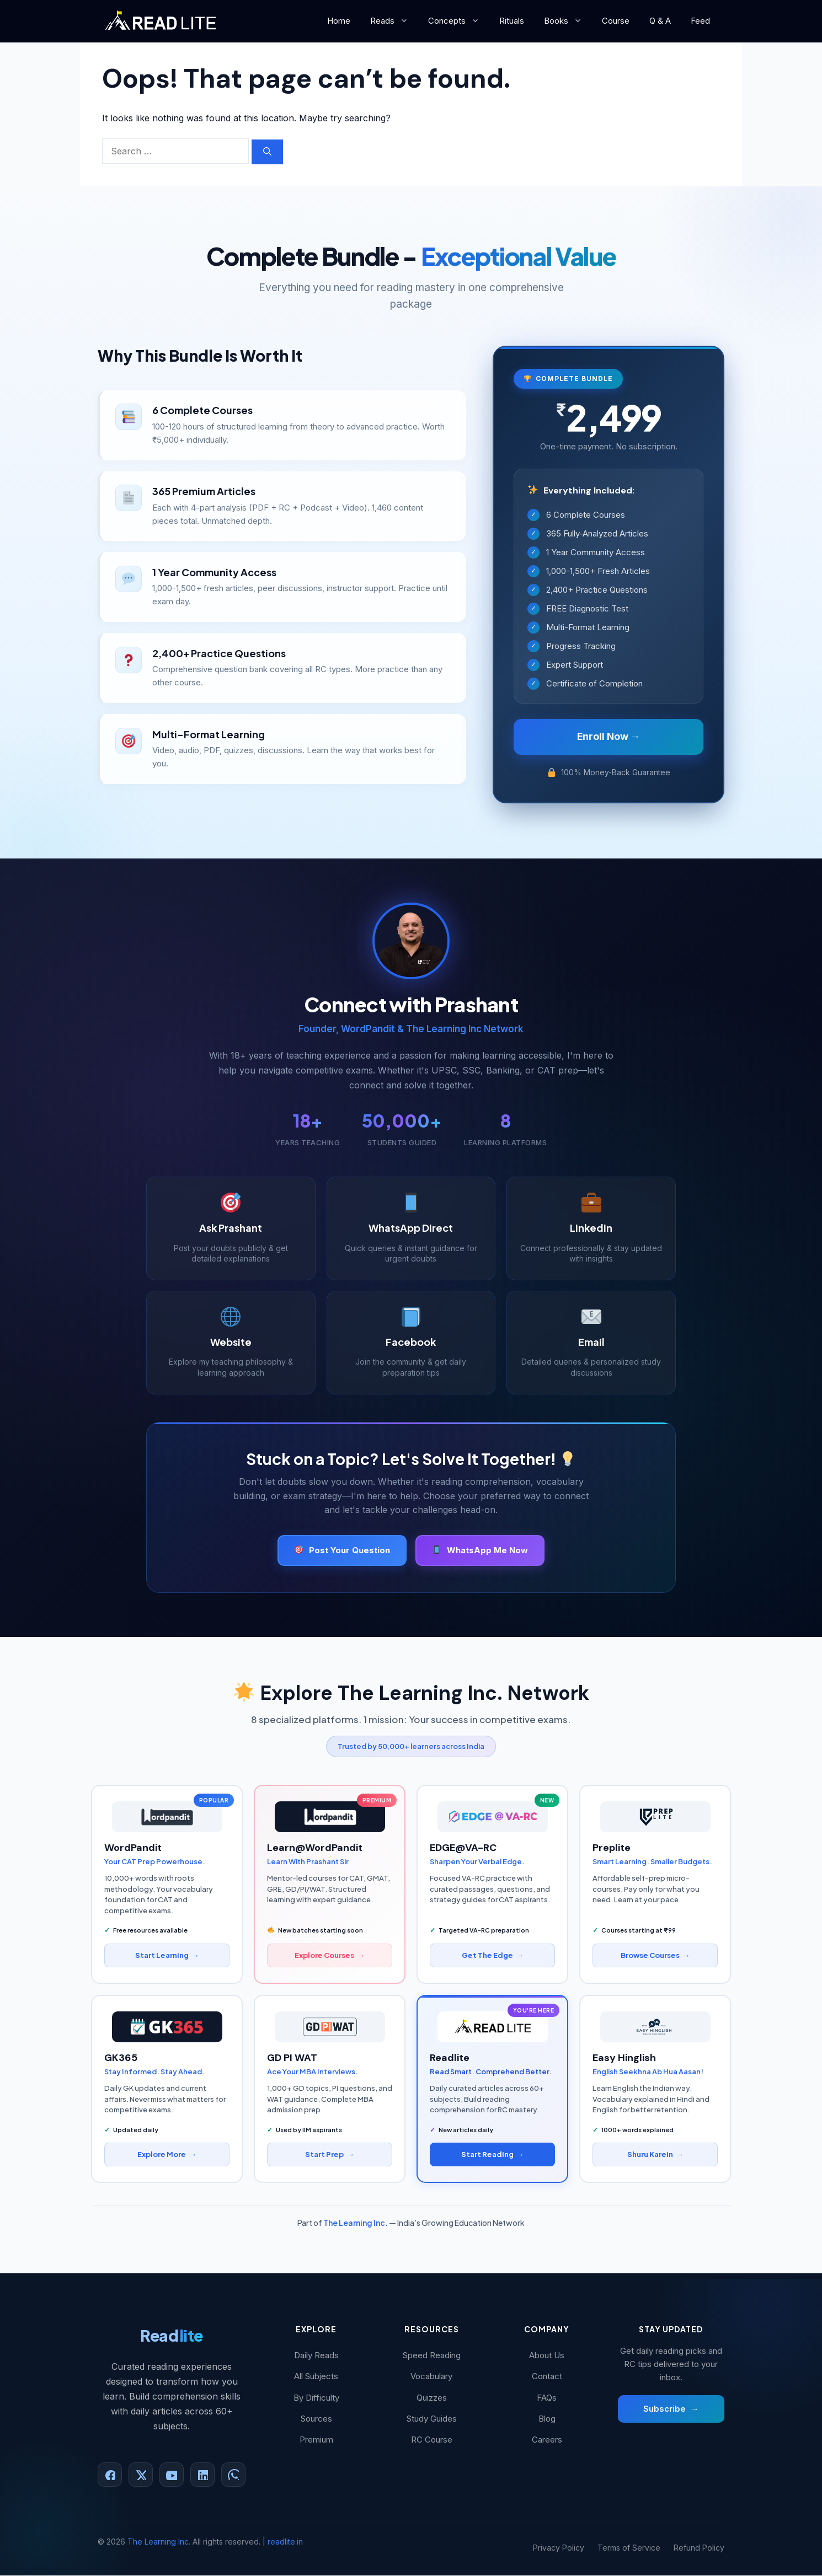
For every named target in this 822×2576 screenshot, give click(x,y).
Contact (547, 2376)
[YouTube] (171, 2476)
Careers (547, 2440)
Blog (547, 2419)
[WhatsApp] (233, 2476)
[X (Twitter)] (141, 2476)
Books (568, 21)
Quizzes (432, 2398)
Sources (316, 2419)
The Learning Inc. (355, 2223)
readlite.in (285, 2542)
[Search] (267, 151)
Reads (394, 21)
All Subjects (316, 2376)
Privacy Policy (558, 2548)
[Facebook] (110, 2476)
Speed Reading (432, 2355)
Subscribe (670, 2409)
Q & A (660, 20)
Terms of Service (628, 2548)
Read (171, 2336)
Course (615, 20)
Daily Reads (316, 2355)
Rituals (511, 20)
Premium (316, 2440)
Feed (700, 20)
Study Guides (432, 2419)
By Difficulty (316, 2398)
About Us (546, 2355)
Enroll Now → (609, 737)
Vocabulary (431, 2376)
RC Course (431, 2440)
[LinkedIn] (202, 2476)
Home (338, 20)
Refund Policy (699, 2548)
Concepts (458, 21)
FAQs (547, 2398)
